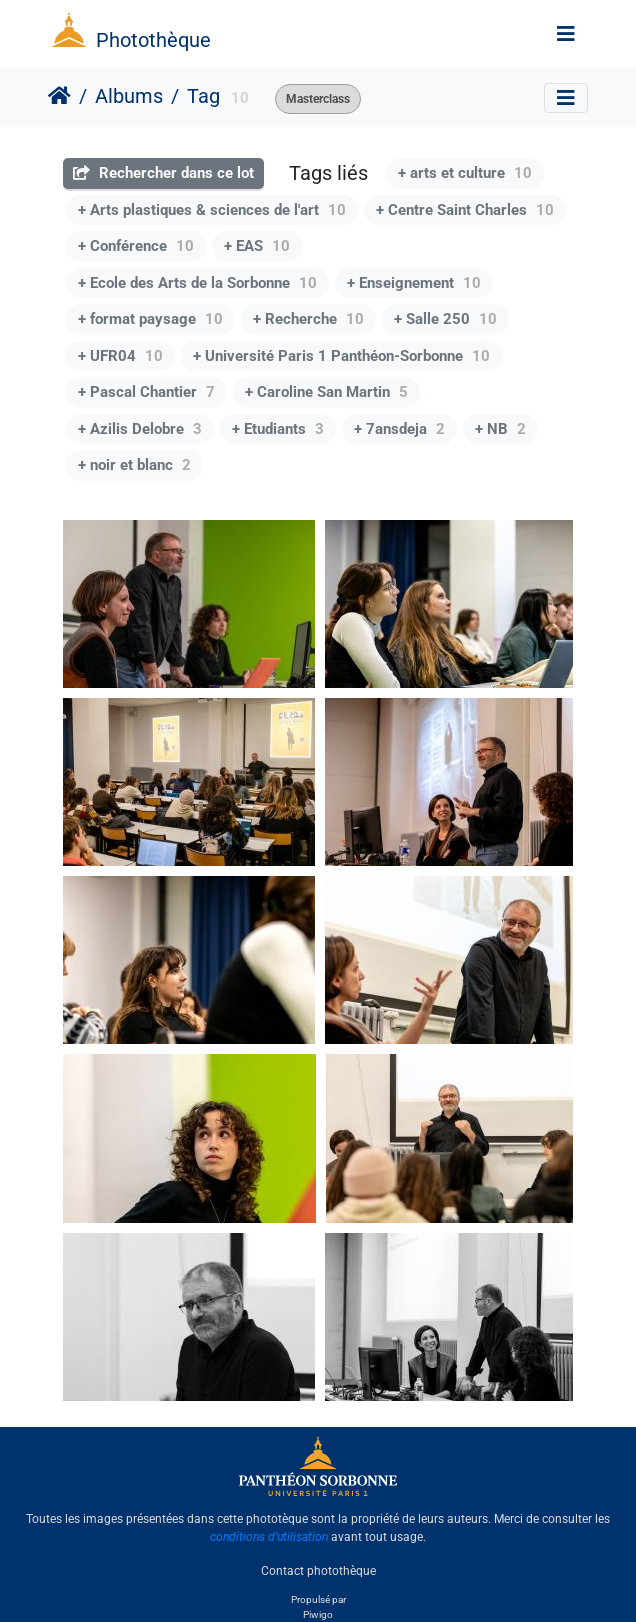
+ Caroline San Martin (326, 392)
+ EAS (257, 246)
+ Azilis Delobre (140, 429)
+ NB (500, 429)
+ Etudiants (278, 429)
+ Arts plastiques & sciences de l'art (212, 210)
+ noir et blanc (134, 465)
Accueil (59, 96)
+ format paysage (150, 319)
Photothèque (153, 40)
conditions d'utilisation (269, 1537)
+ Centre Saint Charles (465, 210)
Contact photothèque (318, 1571)
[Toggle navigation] (566, 34)
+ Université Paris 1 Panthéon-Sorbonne (341, 356)
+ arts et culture (465, 173)
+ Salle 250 (445, 319)
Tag (203, 96)
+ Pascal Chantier (146, 392)
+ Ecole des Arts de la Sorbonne (197, 283)
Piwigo (318, 1614)
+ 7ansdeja (399, 429)
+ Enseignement (414, 283)
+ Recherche (308, 319)
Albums (129, 96)
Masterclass (318, 99)
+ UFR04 (120, 356)
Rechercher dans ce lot (163, 173)
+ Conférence (136, 246)
